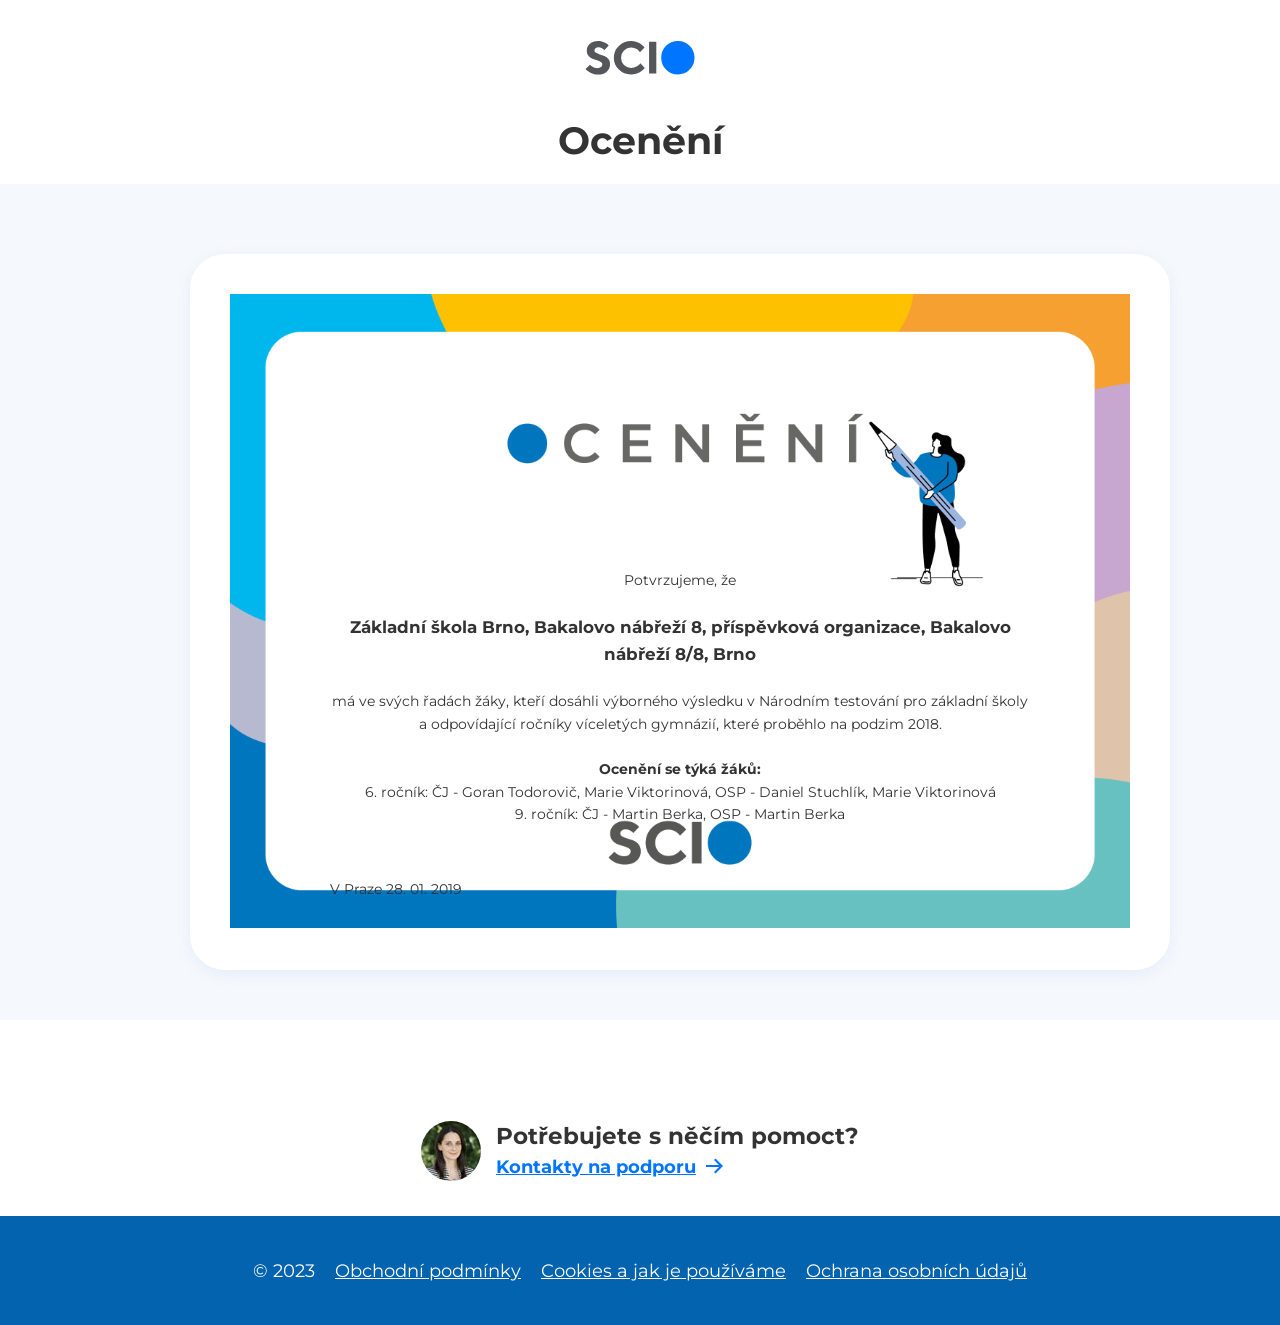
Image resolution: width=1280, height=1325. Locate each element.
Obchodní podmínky (428, 1270)
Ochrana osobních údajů (916, 1270)
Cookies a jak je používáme (663, 1270)
